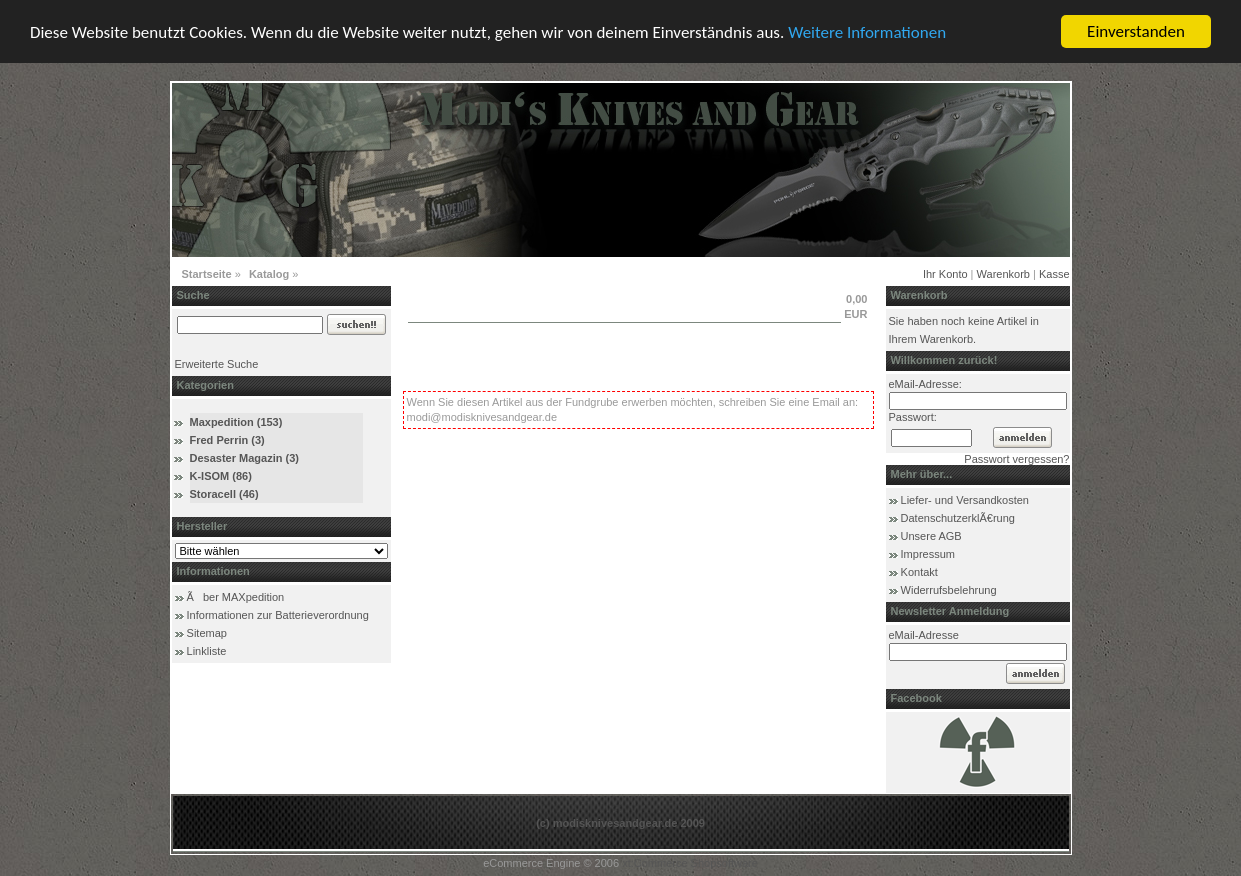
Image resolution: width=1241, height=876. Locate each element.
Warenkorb (1003, 274)
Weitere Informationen (867, 32)
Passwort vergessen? (1016, 459)
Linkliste (207, 651)
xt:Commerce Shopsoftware (690, 863)
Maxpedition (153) (236, 422)
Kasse (1054, 274)
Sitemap (207, 633)
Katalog (269, 274)
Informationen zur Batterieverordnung (278, 615)
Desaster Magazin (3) (244, 458)
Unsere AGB (931, 536)
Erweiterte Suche (217, 364)
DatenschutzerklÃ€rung (958, 518)
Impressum (928, 554)
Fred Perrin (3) (227, 440)
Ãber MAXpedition (236, 597)
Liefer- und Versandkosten (965, 500)
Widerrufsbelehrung (949, 590)
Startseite (207, 274)
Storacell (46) (224, 494)
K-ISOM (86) (221, 476)
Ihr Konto (945, 274)
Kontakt (919, 572)
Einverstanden (1136, 31)
